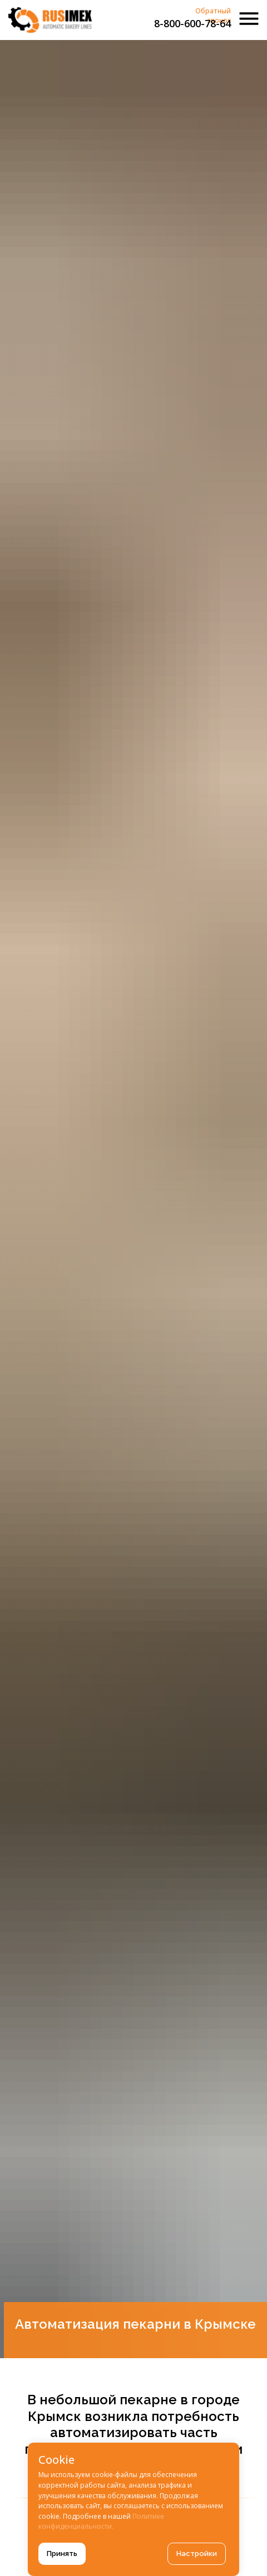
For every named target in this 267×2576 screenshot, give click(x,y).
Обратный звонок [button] (213, 15)
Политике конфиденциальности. (101, 2522)
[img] (50, 20)
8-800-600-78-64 (192, 23)
